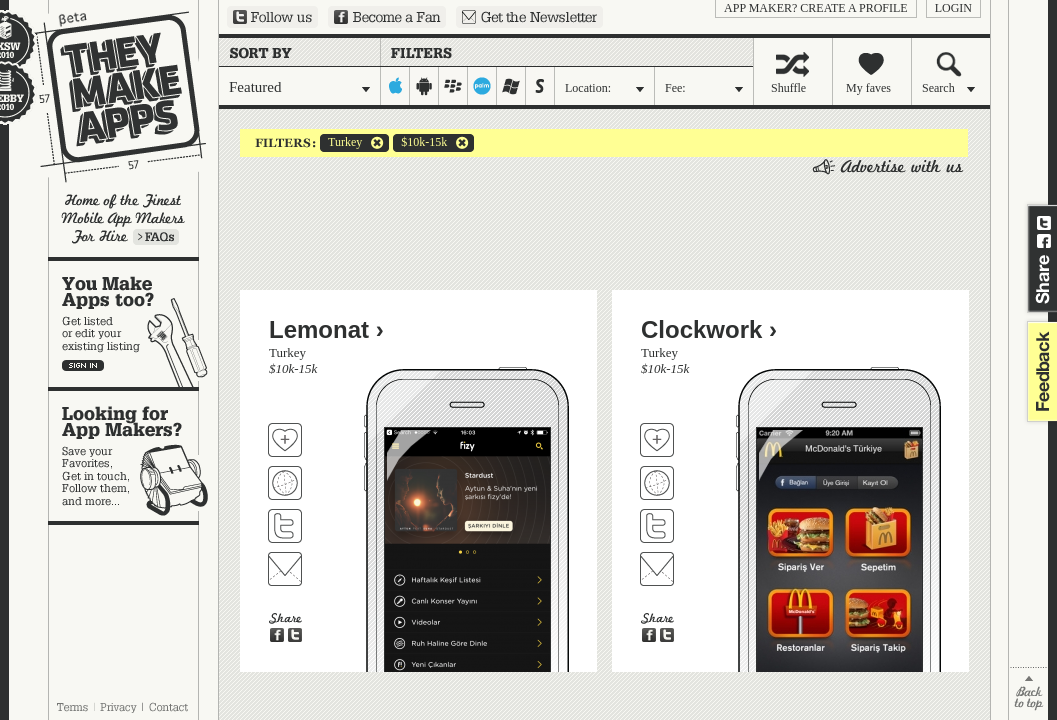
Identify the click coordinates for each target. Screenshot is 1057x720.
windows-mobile (511, 86)
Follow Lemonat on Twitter (285, 526)
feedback (1040, 371)
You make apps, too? (133, 324)
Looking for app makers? (133, 456)
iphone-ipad (395, 86)
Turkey (341, 143)
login (953, 8)
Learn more (156, 237)
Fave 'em (285, 440)
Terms (72, 707)
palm (482, 86)
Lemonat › (326, 329)
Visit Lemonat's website (285, 483)
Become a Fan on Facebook (387, 17)
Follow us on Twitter (272, 17)
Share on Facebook (1044, 241)
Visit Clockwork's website (657, 483)
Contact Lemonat (285, 569)
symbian (540, 86)
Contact (170, 707)
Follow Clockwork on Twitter (657, 526)
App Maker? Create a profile (816, 8)
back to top (1028, 693)
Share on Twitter (1044, 223)
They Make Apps (107, 96)
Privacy (118, 707)
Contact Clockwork (657, 569)
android (424, 86)
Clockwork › (709, 329)
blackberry (453, 86)
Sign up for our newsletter (529, 17)
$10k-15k (420, 143)
